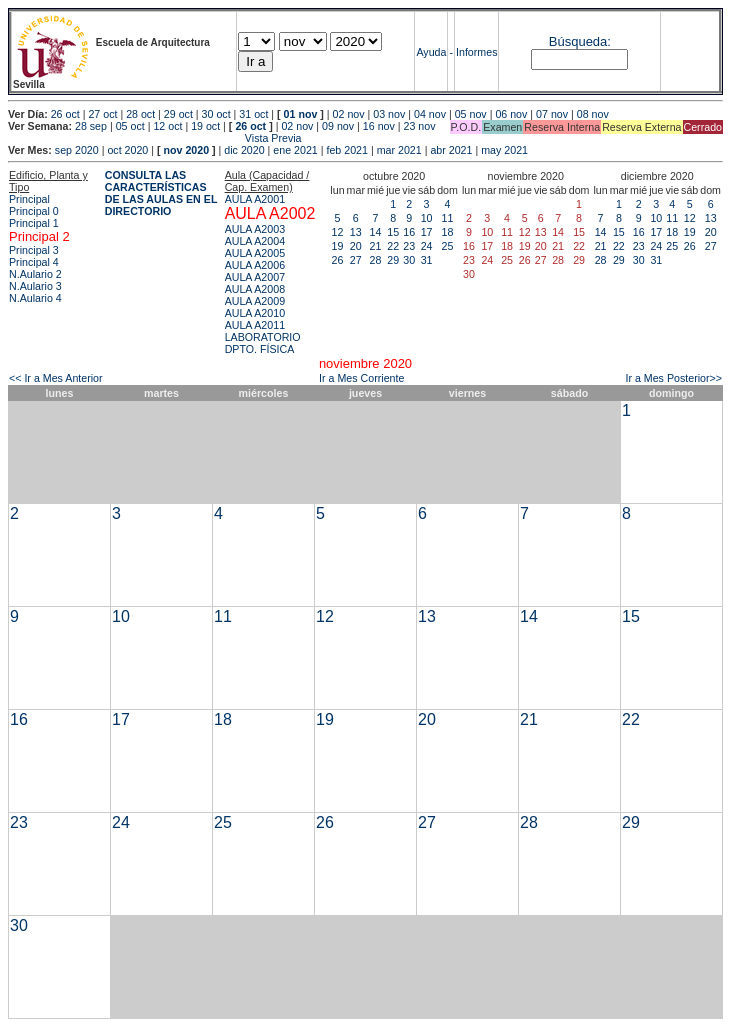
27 (356, 260)
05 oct (130, 126)
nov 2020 (186, 150)
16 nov (379, 126)
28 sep (91, 126)
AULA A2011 (255, 325)
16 (409, 232)
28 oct (140, 114)
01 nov (301, 114)
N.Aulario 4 (35, 298)
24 (427, 246)
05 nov (471, 114)
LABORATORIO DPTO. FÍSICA (263, 343)
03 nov (389, 114)
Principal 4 (34, 262)
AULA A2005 (255, 253)
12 (338, 232)
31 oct (253, 114)
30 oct (216, 114)
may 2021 (504, 150)
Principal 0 (34, 211)
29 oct (178, 114)
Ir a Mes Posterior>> (673, 378)
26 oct (65, 114)
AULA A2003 (255, 229)
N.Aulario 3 (35, 286)
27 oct (102, 114)
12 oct (167, 126)
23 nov (420, 126)
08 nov (593, 114)
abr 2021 (451, 150)
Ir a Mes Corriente (361, 378)
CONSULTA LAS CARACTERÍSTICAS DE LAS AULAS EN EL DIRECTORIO (161, 193)
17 (427, 232)
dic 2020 (244, 150)
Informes (476, 52)
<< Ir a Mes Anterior (56, 378)
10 (427, 218)
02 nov (349, 114)
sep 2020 (77, 150)
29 (393, 260)
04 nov (430, 114)
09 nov (338, 126)
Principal (29, 199)
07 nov (552, 114)
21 (376, 246)
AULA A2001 (255, 199)
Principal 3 (34, 250)
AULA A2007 (255, 277)
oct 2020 (127, 150)
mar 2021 (399, 150)
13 (356, 232)
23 (409, 246)
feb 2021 (346, 150)
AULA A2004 (255, 241)
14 (376, 232)
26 (338, 260)
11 (448, 218)
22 (393, 246)
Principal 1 (34, 223)
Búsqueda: (580, 41)
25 (448, 246)
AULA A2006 (255, 265)
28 (376, 260)
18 (448, 232)
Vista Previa (155, 138)
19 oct (205, 126)
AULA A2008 (255, 289)
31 (427, 260)
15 (393, 232)
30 (409, 260)
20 (356, 246)
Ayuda (431, 52)
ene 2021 (295, 150)
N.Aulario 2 (35, 274)
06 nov (511, 114)
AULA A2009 (255, 301)
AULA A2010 (255, 313)
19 (338, 246)
